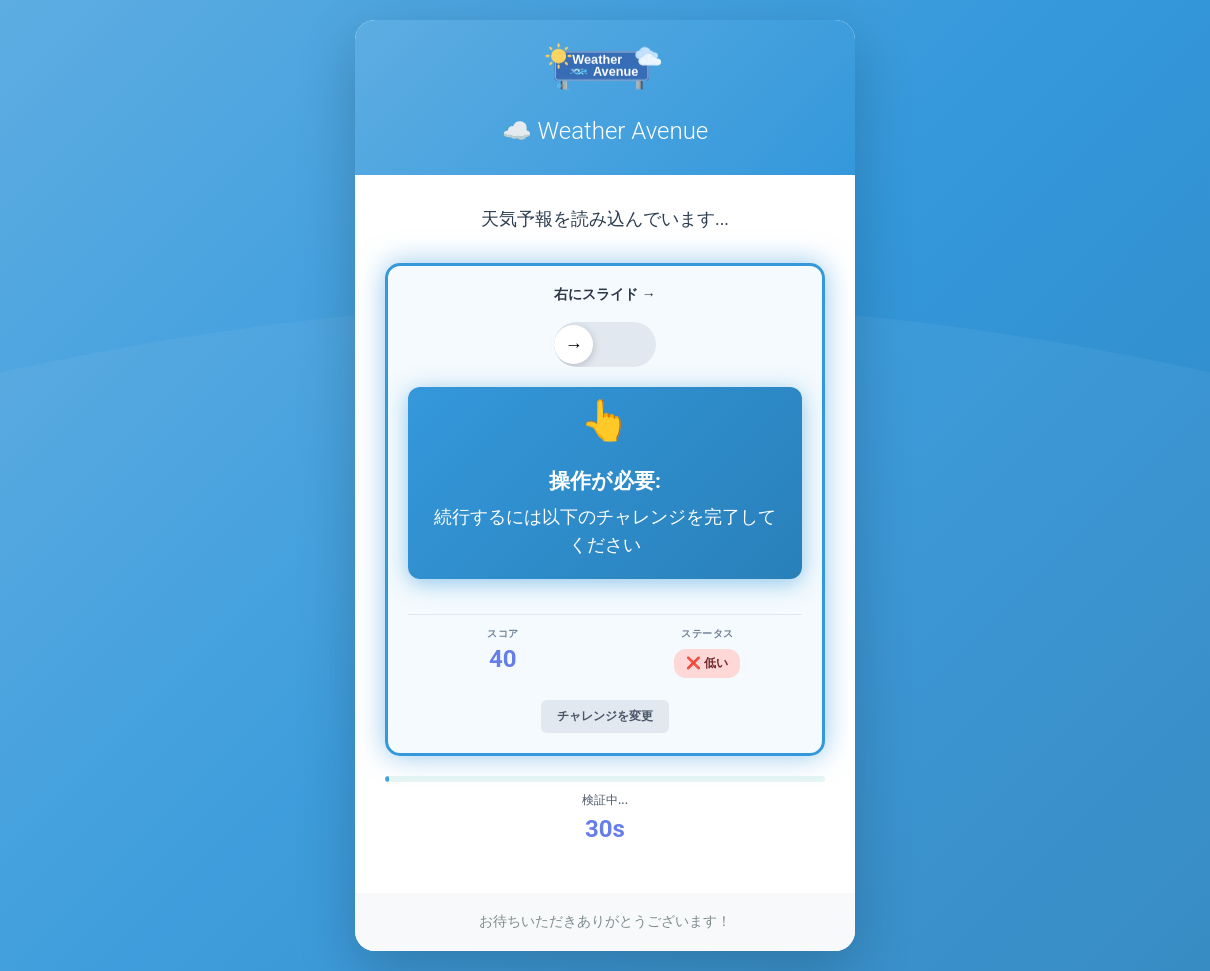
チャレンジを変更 (605, 716)
